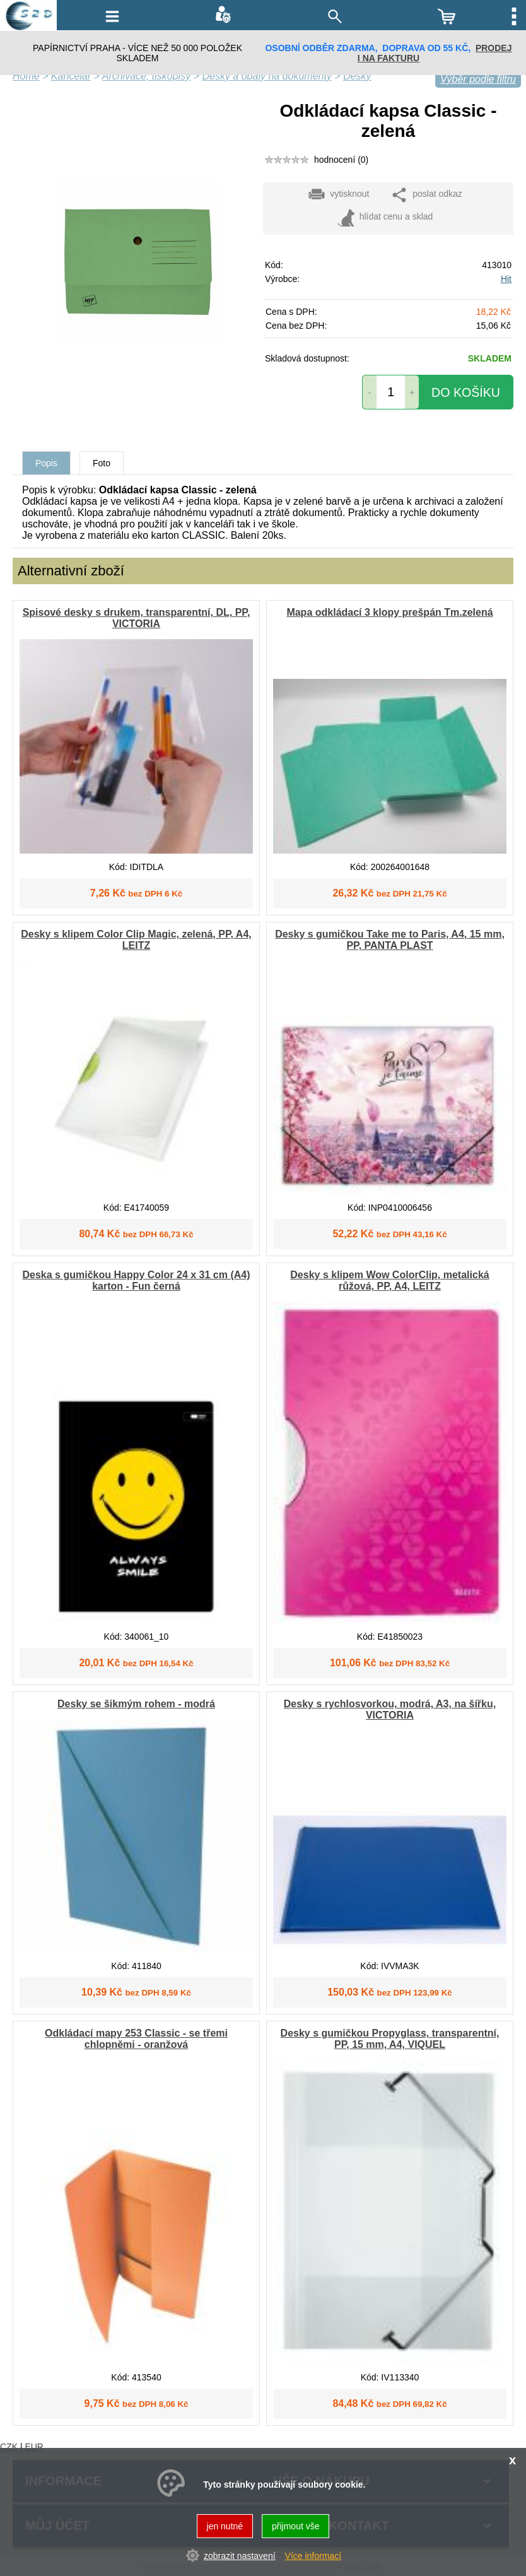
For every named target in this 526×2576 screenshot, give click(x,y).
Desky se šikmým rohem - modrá (136, 1703)
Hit (506, 279)
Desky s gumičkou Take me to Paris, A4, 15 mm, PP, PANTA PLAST (390, 940)
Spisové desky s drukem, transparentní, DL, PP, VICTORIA (136, 618)
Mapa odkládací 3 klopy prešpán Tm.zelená (389, 612)
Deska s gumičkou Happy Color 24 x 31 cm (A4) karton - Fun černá (136, 1280)
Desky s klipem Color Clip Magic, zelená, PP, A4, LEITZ (136, 940)
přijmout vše (295, 2526)
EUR (34, 2447)
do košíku (465, 392)
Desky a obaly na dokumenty (266, 76)
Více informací (313, 2556)
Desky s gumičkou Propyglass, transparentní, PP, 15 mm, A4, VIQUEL (390, 2039)
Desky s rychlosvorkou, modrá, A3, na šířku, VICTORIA (390, 1709)
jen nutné (225, 2526)
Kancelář (71, 76)
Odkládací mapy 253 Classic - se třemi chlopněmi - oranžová (136, 2039)
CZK (9, 2447)
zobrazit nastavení (240, 2556)
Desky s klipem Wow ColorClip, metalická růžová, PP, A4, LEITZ (389, 1280)
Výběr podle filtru (478, 79)
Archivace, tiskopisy (146, 76)
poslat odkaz (426, 195)
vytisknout (338, 195)
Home (26, 76)
